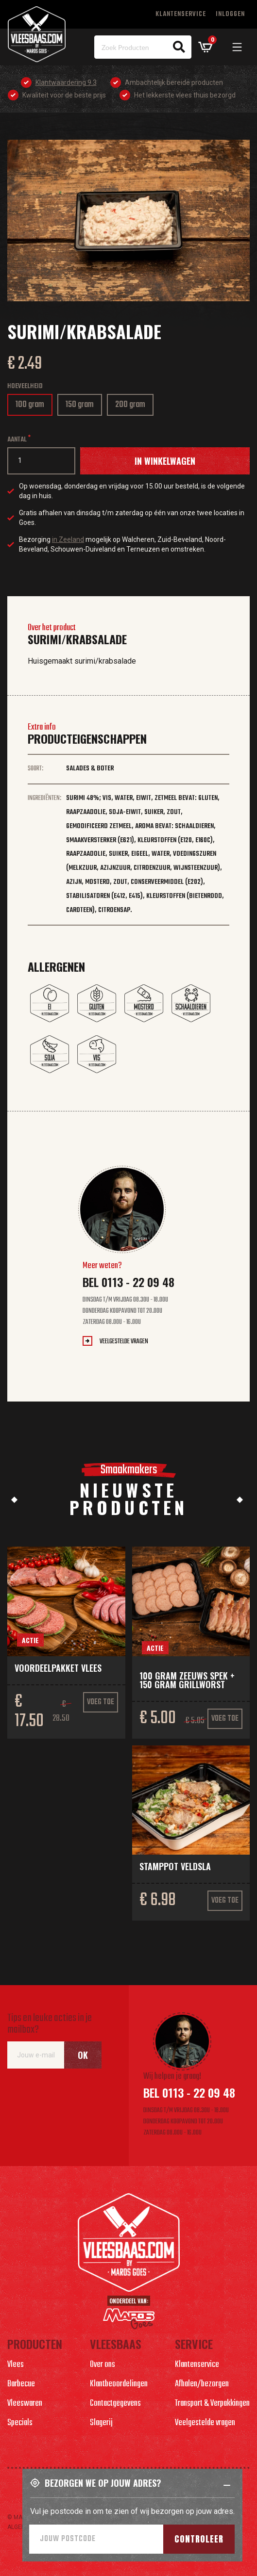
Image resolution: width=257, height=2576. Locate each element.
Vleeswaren (24, 2404)
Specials (20, 2423)
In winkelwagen (165, 461)
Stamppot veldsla (175, 1866)
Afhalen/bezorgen (202, 2384)
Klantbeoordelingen (119, 2384)
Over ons (102, 2365)
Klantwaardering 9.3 (66, 82)
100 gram (33, 407)
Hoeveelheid (25, 386)
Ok (83, 2055)
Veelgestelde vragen (124, 1341)
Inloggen (230, 14)
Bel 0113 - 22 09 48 (128, 1282)
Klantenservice (180, 14)
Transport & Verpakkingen (212, 2404)
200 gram (133, 407)
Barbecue (21, 2384)
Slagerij (101, 2423)
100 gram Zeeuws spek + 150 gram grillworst (187, 1680)
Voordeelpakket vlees (58, 1667)
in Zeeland (68, 539)
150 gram (83, 407)
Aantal (17, 439)
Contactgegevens (115, 2404)
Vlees (15, 2365)
